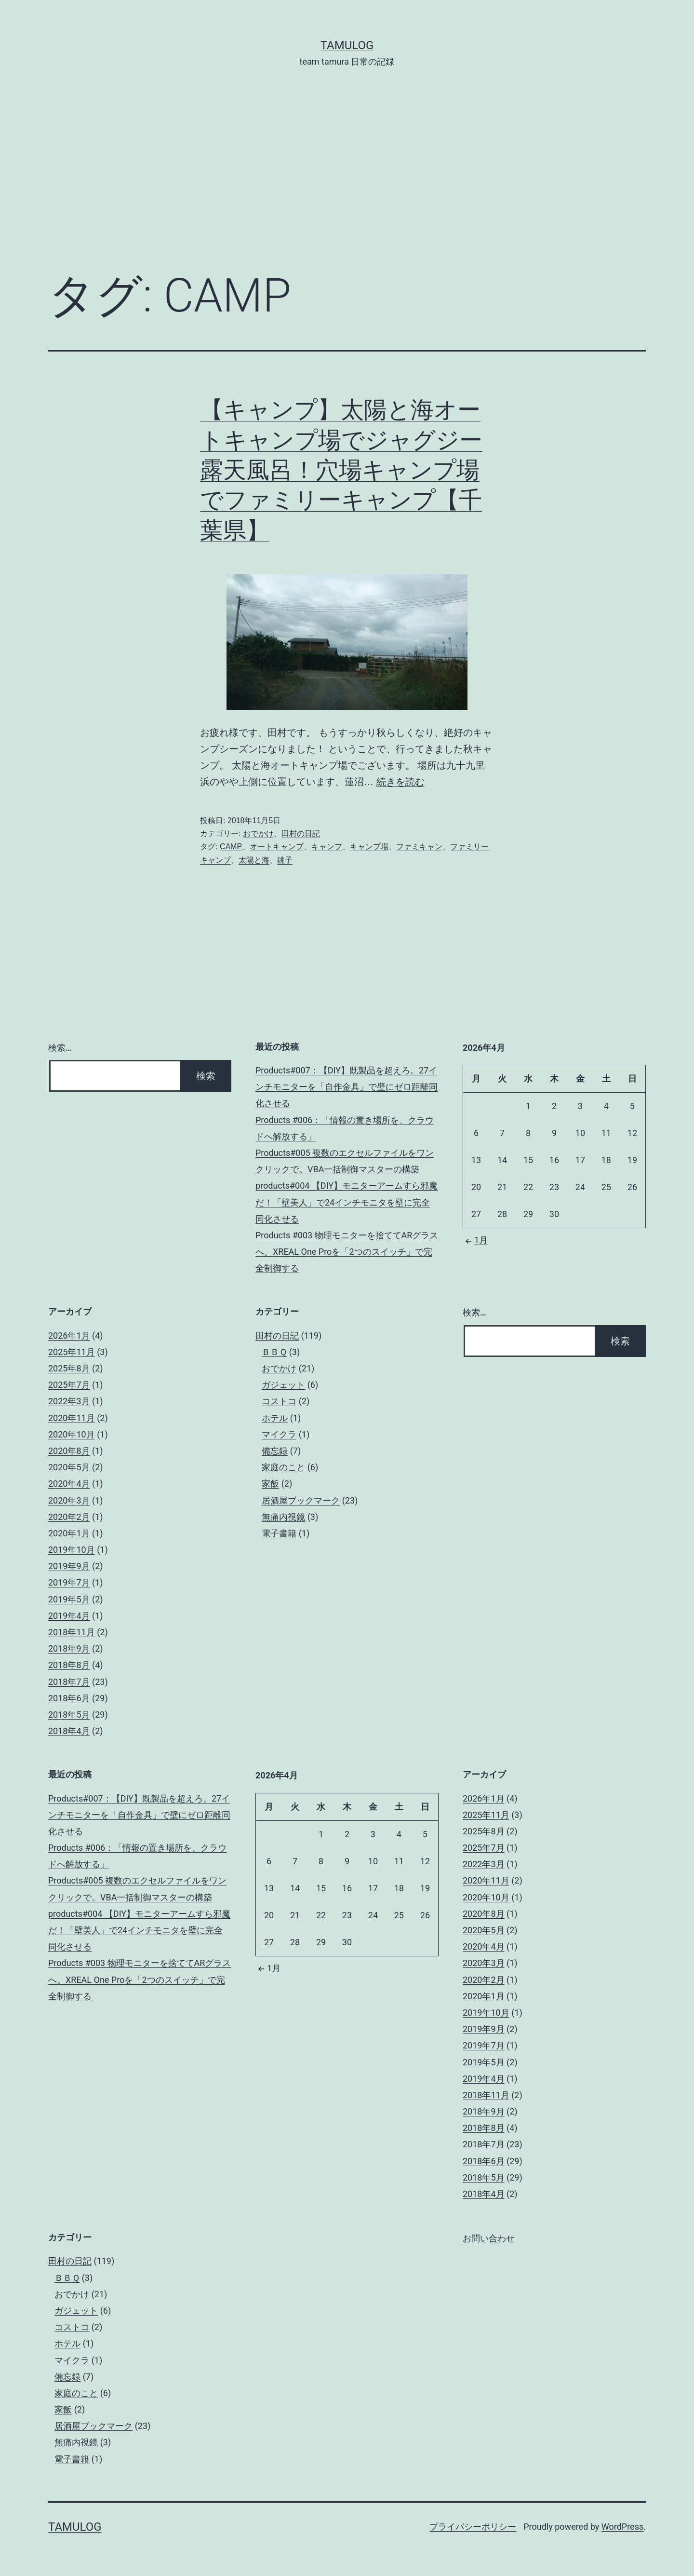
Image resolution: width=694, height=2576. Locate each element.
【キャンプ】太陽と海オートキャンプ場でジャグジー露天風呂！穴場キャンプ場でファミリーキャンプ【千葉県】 (341, 470)
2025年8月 (69, 1368)
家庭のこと (283, 1467)
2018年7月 (69, 1682)
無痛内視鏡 (283, 1517)
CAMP (231, 846)
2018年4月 (69, 1731)
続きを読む (400, 781)
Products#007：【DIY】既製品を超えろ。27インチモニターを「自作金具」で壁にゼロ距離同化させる (346, 1086)
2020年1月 (69, 1533)
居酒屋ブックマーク (301, 1500)
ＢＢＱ (274, 1352)
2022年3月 (69, 1401)
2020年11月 (71, 1418)
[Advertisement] (347, 183)
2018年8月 (69, 1665)
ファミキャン (419, 846)
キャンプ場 (369, 846)
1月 (475, 1240)
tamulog (347, 45)
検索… (60, 1048)
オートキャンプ (277, 846)
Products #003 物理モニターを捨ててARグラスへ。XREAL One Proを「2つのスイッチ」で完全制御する (346, 1251)
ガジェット (283, 1385)
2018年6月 (69, 1698)
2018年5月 (69, 1714)
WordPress (622, 2527)
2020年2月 (69, 1517)
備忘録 (275, 1451)
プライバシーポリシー (472, 2527)
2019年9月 (69, 1566)
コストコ (279, 1401)
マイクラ (279, 1434)
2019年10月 (71, 1550)
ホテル (275, 1418)
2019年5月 (69, 1599)
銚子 (285, 860)
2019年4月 (69, 1616)
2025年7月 (69, 1385)
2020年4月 (69, 1483)
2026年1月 (69, 1335)
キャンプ (326, 846)
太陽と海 (254, 860)
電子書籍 (279, 1533)
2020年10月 (71, 1434)
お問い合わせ (489, 2238)
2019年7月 (69, 1582)
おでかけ (258, 833)
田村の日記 (300, 833)
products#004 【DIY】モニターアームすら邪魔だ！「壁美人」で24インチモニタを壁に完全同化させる (346, 1201)
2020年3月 (69, 1500)
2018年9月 (69, 1648)
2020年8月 (69, 1451)
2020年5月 (69, 1467)
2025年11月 (71, 1352)
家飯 (270, 1483)
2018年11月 (71, 1632)
